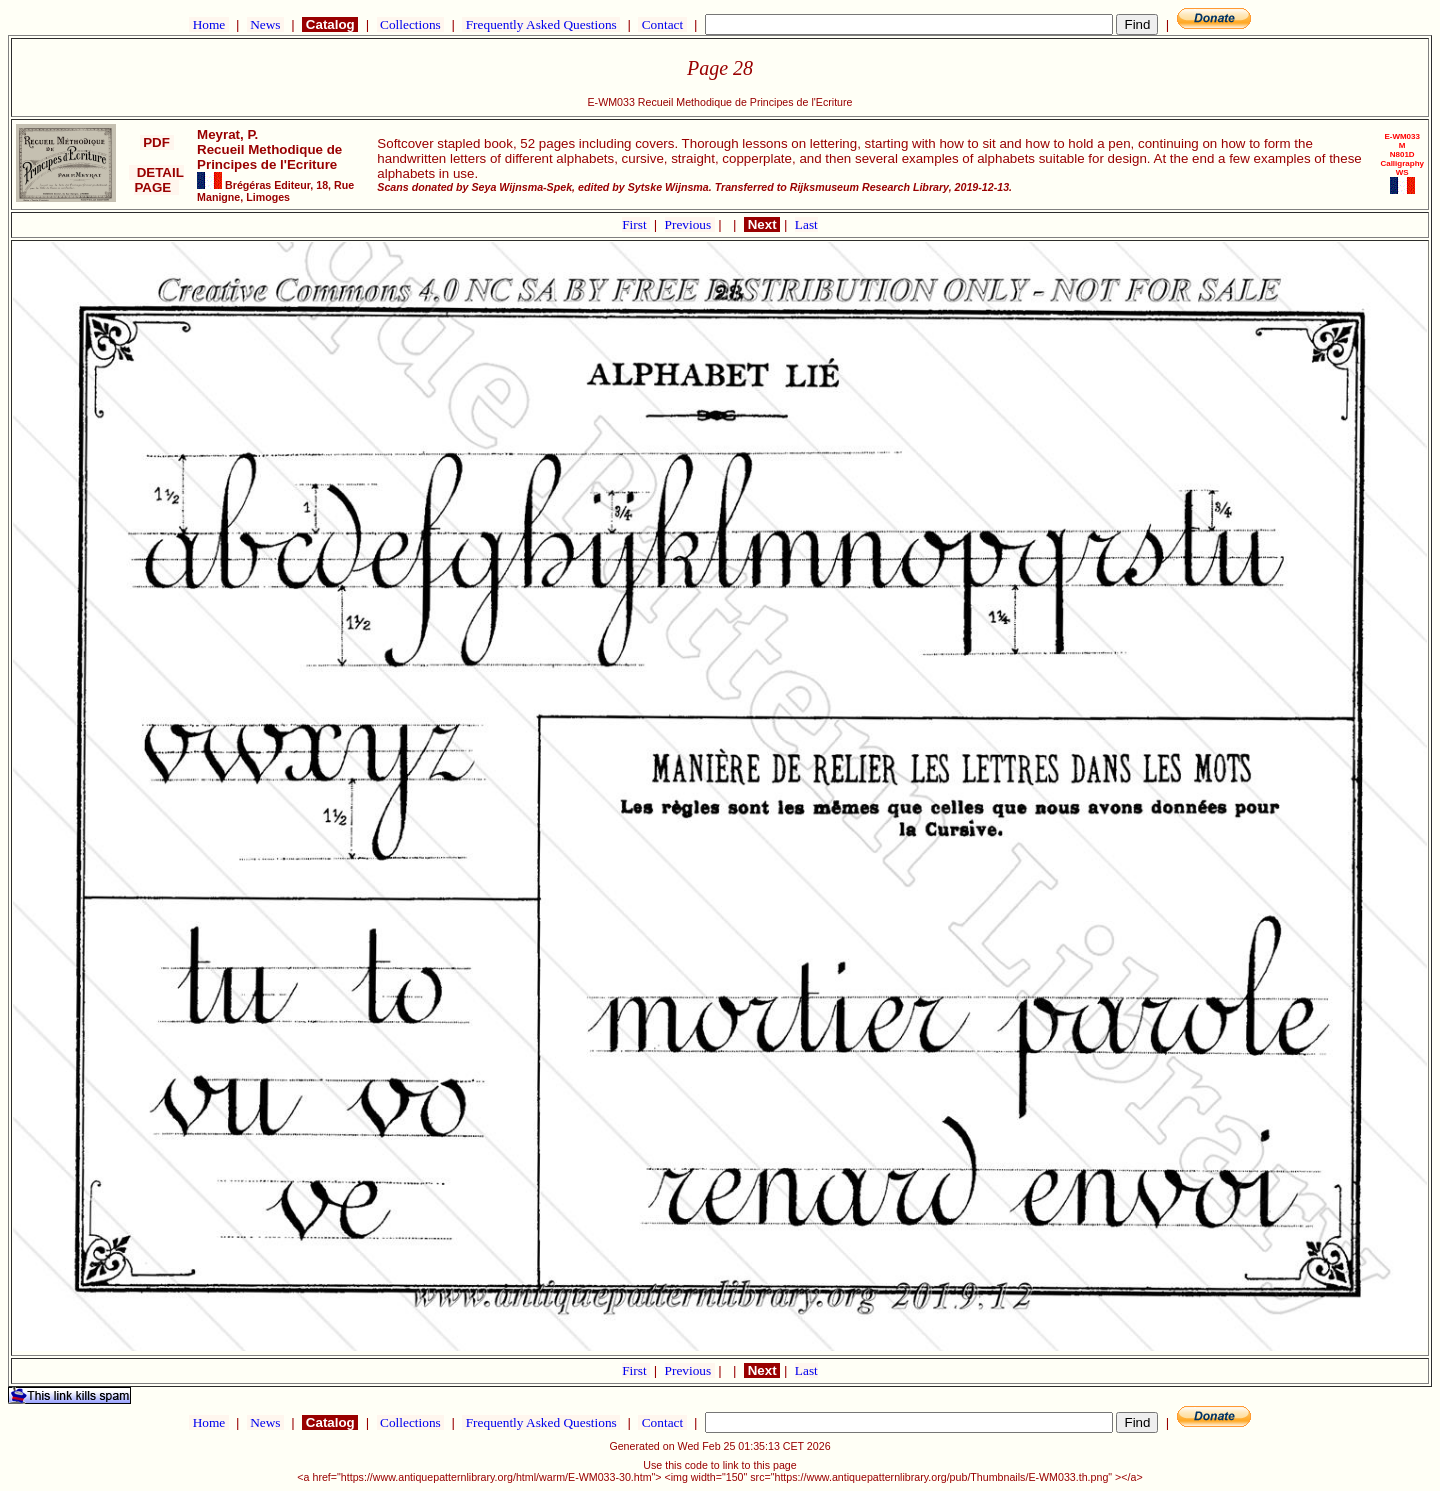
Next (762, 224)
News (265, 24)
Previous (690, 224)
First (636, 224)
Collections (410, 24)
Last (806, 224)
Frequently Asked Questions (541, 24)
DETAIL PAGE (156, 180)
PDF (157, 142)
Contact (662, 24)
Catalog (330, 24)
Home (208, 24)
